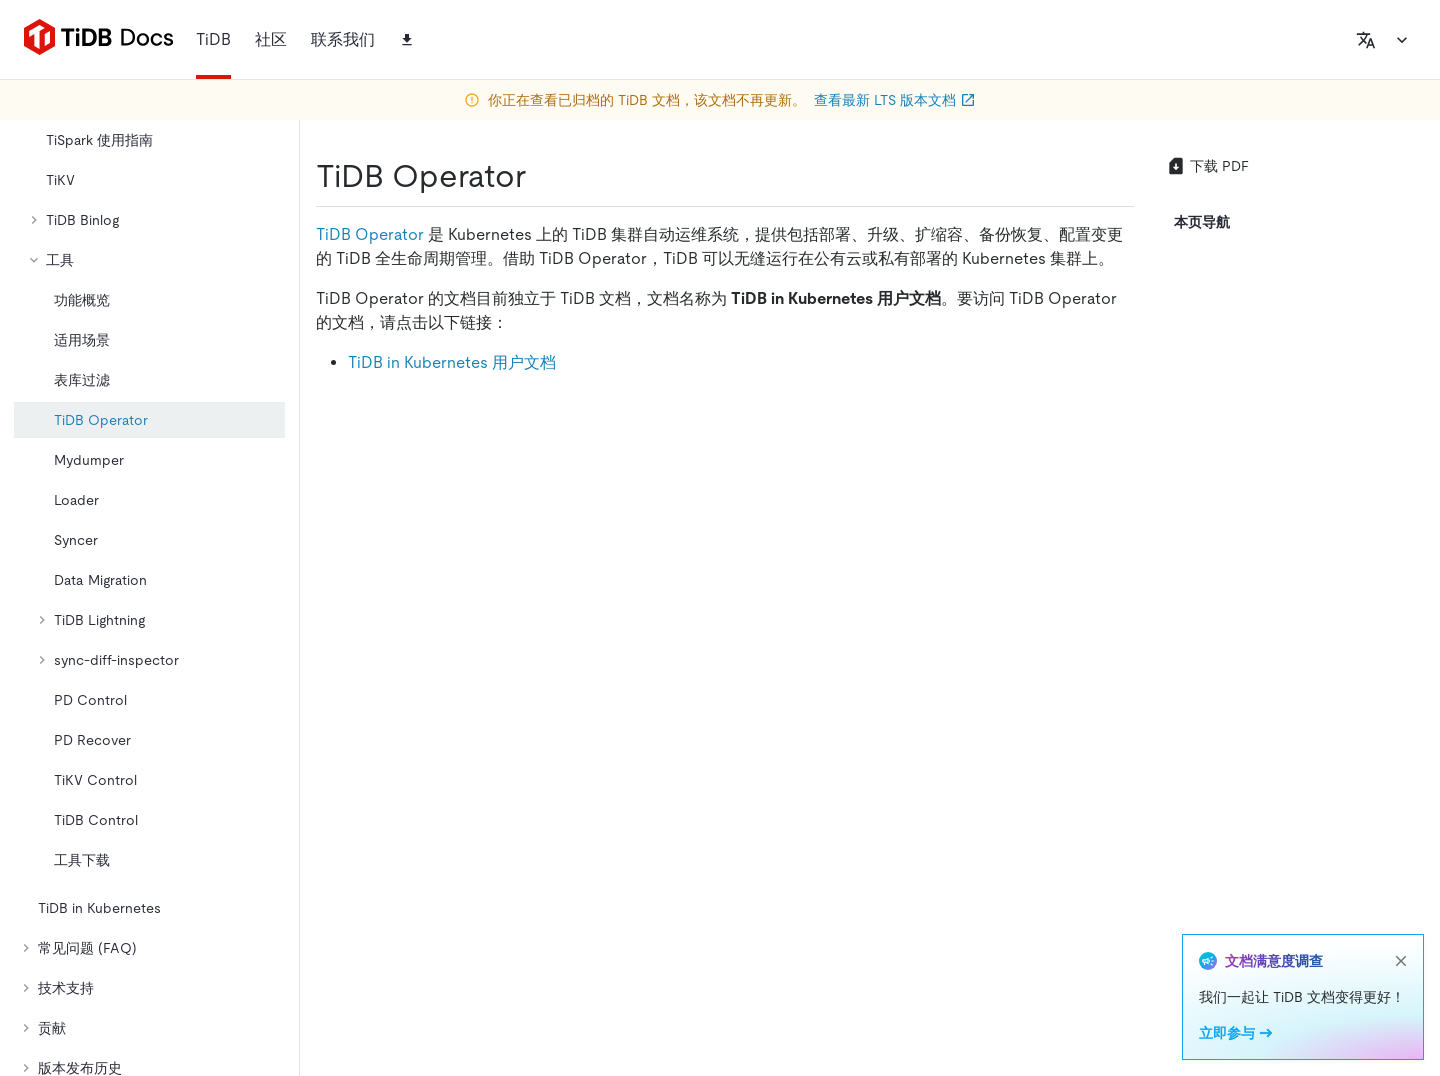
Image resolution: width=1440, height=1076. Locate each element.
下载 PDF (1207, 166)
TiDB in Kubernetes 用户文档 (452, 362)
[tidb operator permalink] (542, 176)
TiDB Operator (370, 234)
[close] (1401, 961)
